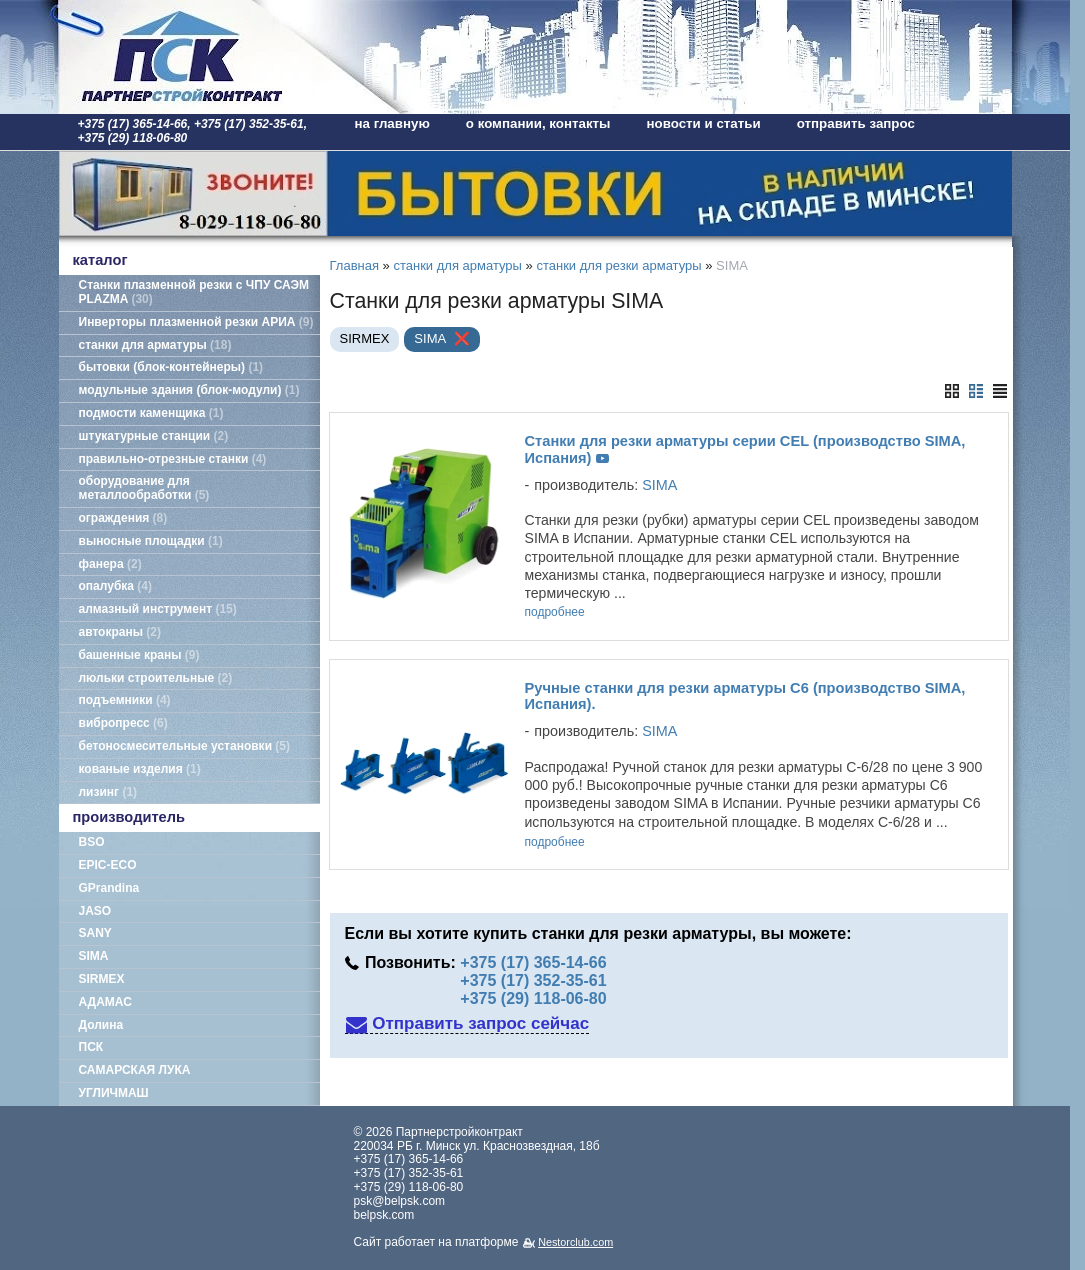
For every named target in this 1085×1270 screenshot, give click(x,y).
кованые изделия (140, 769)
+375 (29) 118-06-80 (533, 999)
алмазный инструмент (158, 609)
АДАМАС (105, 1002)
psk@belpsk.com (400, 1201)
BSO (92, 842)
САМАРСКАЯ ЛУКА (135, 1070)
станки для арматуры (155, 345)
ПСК (91, 1047)
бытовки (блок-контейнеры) (171, 367)
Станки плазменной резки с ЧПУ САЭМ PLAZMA (194, 292)
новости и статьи (704, 123)
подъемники (125, 700)
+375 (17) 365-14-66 (533, 962)
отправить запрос (856, 123)
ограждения (123, 518)
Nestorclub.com (575, 1242)
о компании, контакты (538, 123)
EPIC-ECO (108, 865)
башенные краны (139, 655)
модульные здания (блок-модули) (189, 390)
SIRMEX (102, 979)
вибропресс (123, 723)
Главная (354, 265)
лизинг (108, 792)
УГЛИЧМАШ (114, 1093)
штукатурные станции (154, 436)
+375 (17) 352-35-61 (533, 980)
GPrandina (109, 888)
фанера (110, 564)
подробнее (555, 612)
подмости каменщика (151, 413)
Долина (101, 1025)
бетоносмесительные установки (185, 746)
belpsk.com (384, 1215)
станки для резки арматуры (618, 265)
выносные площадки (151, 541)
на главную (392, 123)
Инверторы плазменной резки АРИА (196, 322)
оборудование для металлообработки (144, 488)
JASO (95, 911)
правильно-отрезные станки (173, 459)
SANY (95, 933)
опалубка (116, 586)
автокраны (120, 632)
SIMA (94, 956)
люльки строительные (156, 678)
